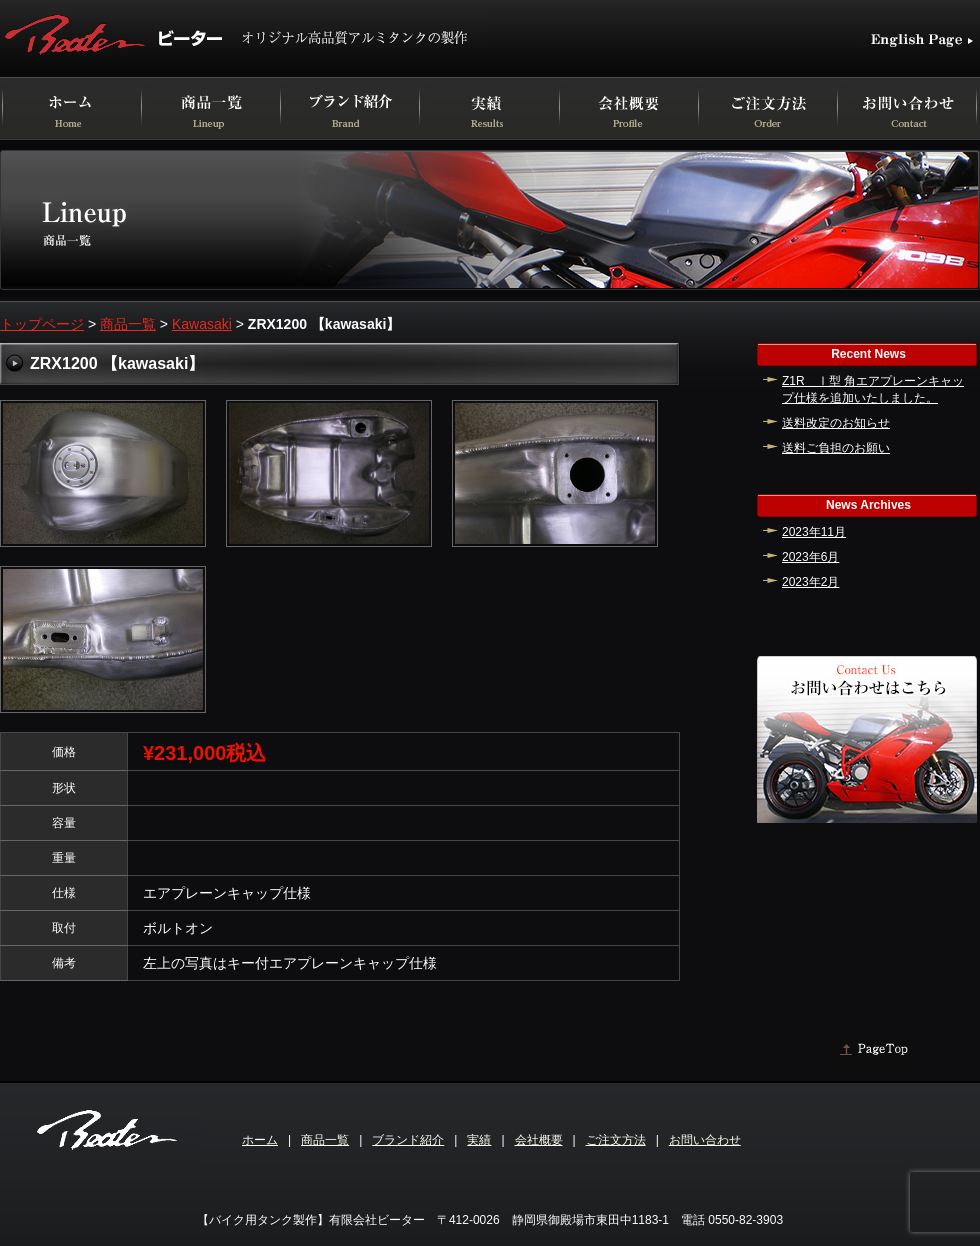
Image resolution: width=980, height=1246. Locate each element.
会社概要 (539, 1140)
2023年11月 (814, 532)
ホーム (260, 1140)
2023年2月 (810, 582)
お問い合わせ (705, 1140)
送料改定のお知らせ (836, 423)
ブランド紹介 (408, 1140)
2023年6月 (810, 557)
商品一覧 (128, 324)
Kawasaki (202, 324)
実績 (479, 1140)
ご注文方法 (616, 1140)
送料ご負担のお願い (836, 448)
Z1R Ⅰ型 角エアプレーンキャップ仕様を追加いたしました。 (873, 389)
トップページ (42, 324)
